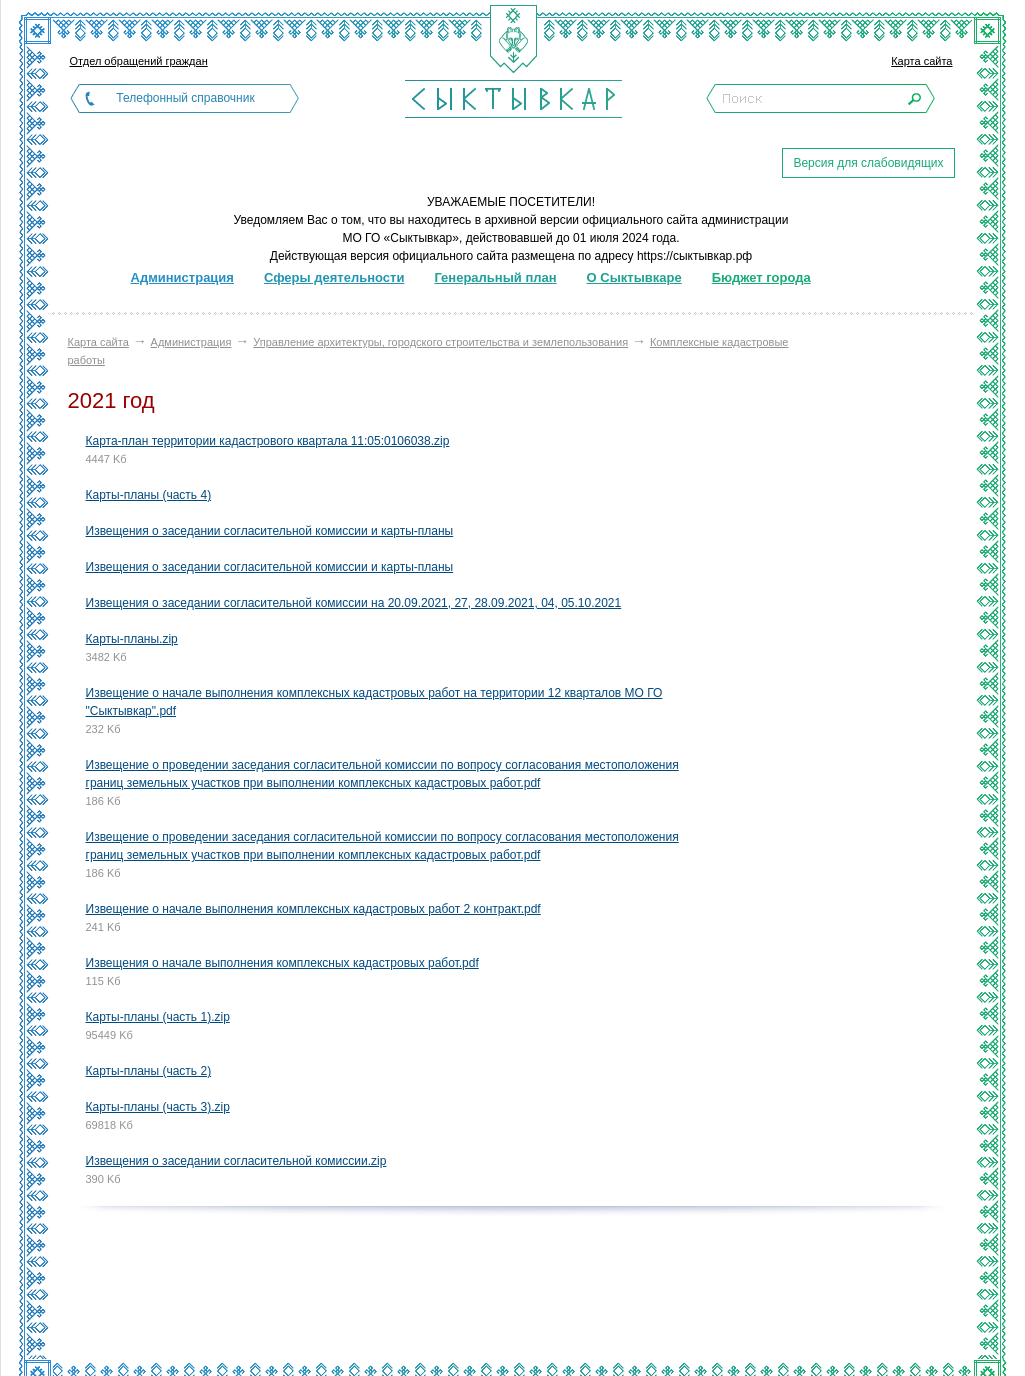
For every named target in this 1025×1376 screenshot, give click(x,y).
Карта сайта (921, 61)
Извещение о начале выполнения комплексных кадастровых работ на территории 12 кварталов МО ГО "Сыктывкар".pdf (374, 702)
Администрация (191, 342)
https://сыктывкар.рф (694, 256)
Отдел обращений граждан (139, 61)
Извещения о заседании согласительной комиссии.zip (236, 1161)
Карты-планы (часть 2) (149, 1071)
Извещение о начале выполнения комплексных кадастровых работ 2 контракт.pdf (313, 909)
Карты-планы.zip (132, 639)
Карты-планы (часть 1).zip (158, 1017)
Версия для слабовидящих (868, 163)
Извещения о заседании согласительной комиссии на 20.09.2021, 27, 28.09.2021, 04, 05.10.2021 (354, 603)
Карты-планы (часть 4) (149, 495)
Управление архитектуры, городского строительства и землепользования (440, 342)
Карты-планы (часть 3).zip (158, 1107)
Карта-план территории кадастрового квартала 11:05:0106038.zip (268, 441)
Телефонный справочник (185, 98)
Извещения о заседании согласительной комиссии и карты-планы (270, 531)
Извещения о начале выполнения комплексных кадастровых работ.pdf (282, 963)
